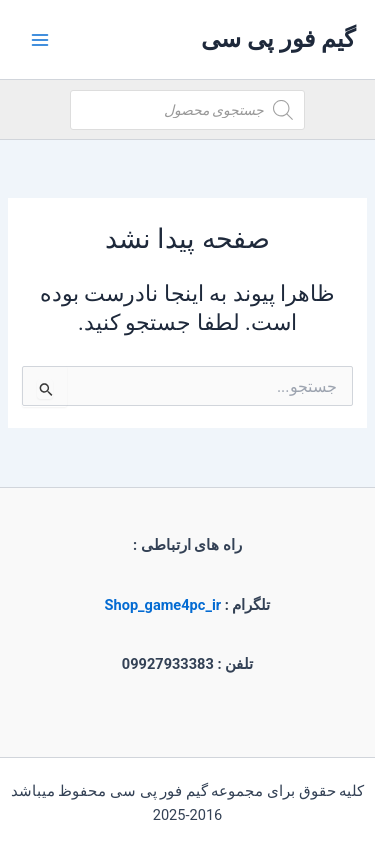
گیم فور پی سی (278, 39)
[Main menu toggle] (40, 39)
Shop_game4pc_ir (163, 605)
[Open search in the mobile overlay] (187, 110)
